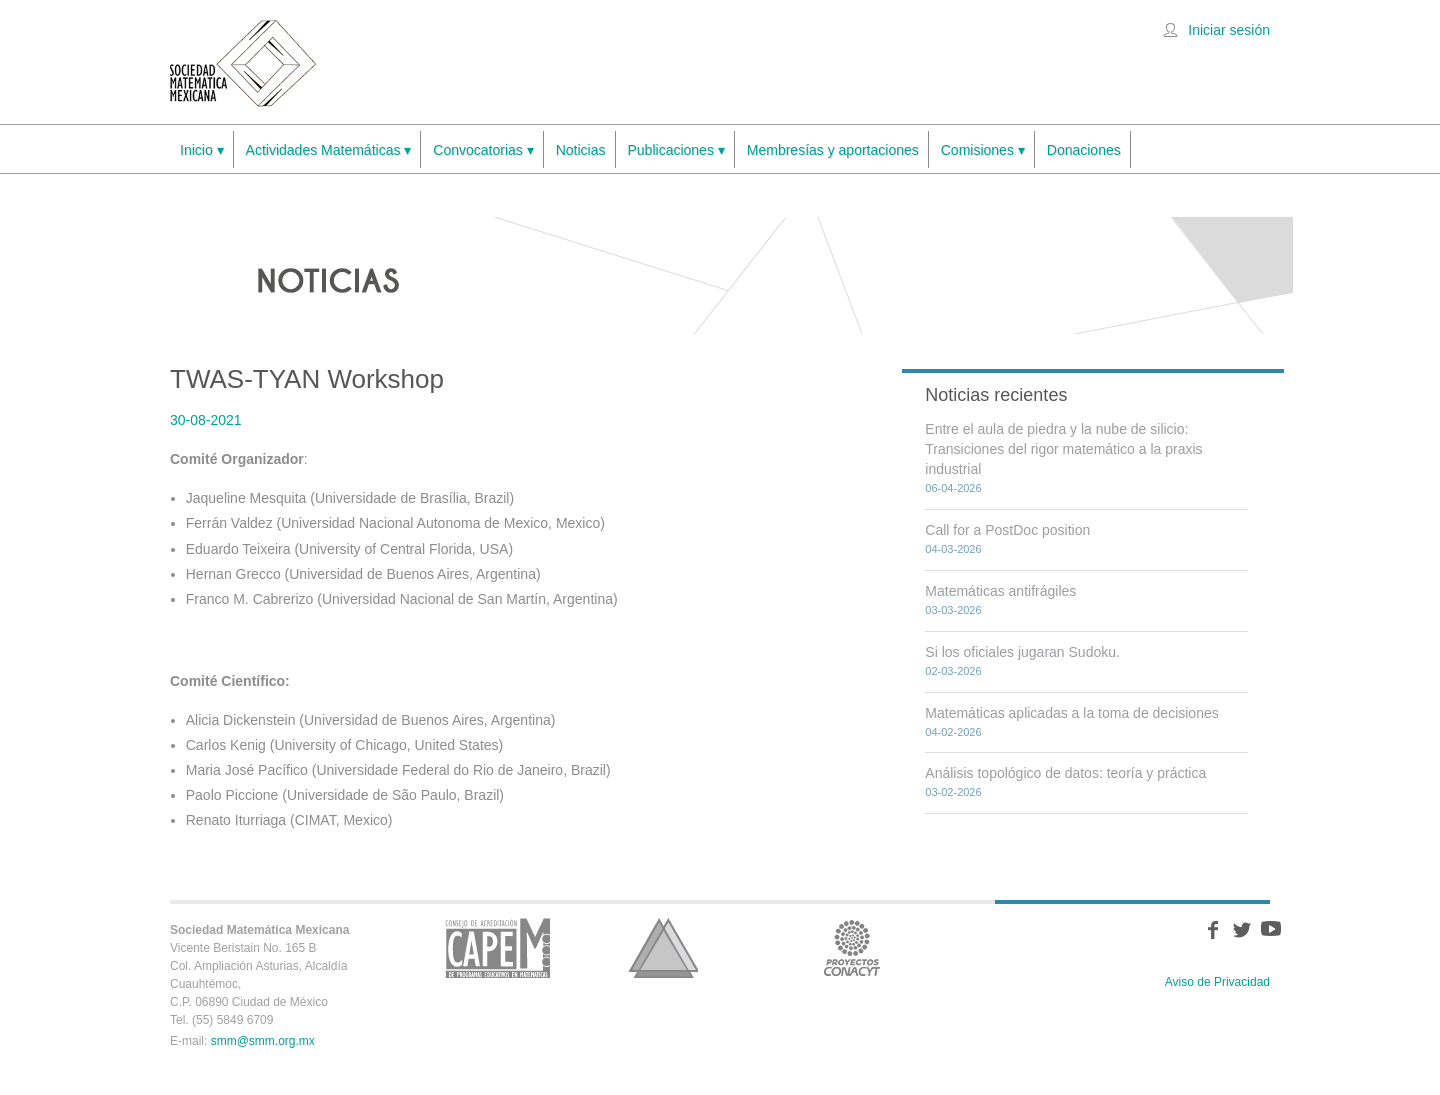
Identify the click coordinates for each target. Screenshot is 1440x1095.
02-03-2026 (953, 671)
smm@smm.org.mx (263, 1041)
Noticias (581, 150)
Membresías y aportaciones (833, 150)
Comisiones (983, 150)
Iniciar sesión (1229, 30)
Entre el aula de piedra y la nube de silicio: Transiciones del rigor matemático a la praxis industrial (1063, 449)
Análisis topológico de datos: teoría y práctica (1065, 773)
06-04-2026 (953, 488)
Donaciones (1084, 150)
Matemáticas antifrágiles (1000, 591)
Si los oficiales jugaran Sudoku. (1022, 652)
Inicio (202, 150)
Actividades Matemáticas (329, 150)
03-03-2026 (953, 610)
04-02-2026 (953, 732)
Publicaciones (676, 150)
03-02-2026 (953, 792)
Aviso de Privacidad (1217, 982)
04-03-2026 (953, 549)
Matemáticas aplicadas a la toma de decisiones (1071, 713)
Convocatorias (483, 150)
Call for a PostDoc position (1007, 530)
